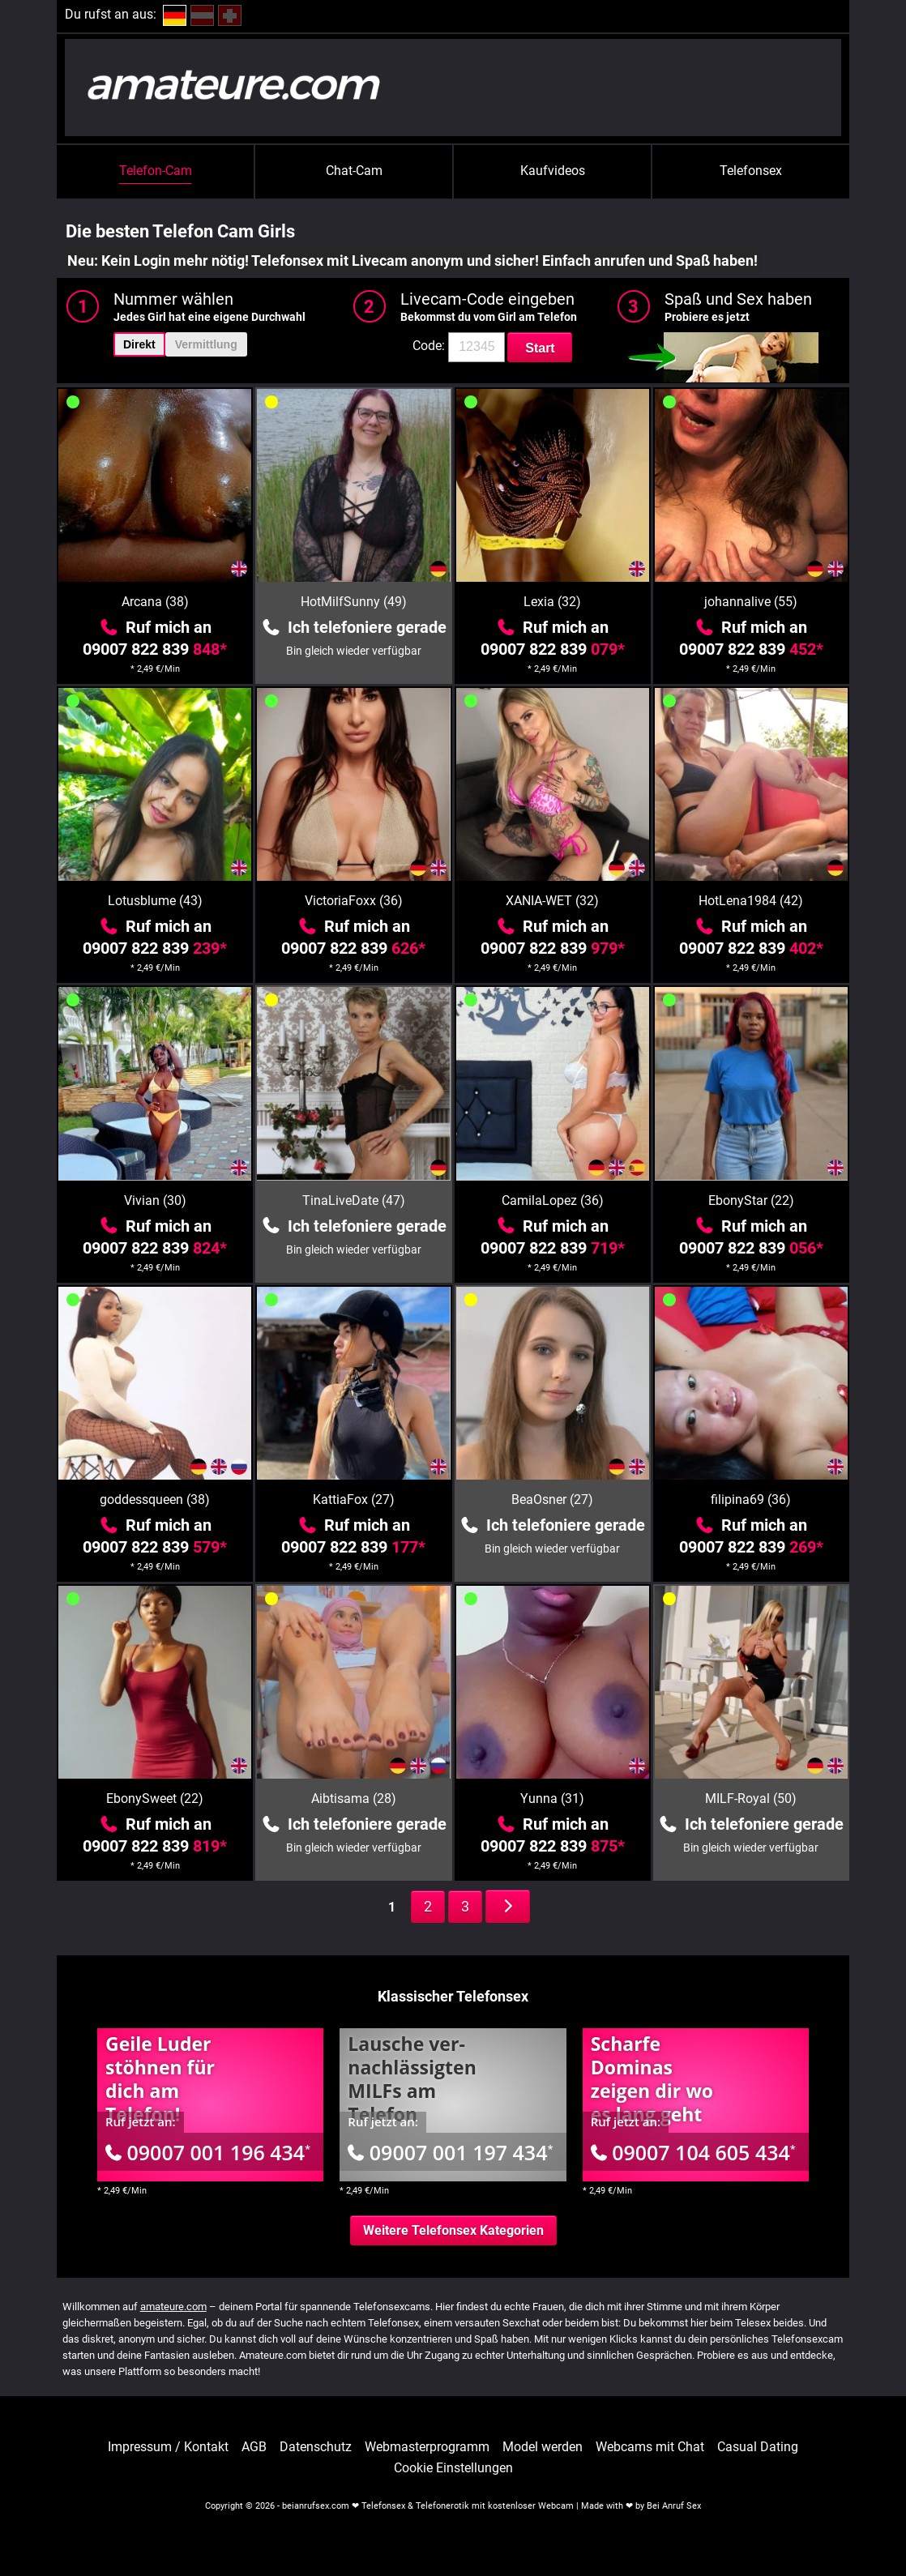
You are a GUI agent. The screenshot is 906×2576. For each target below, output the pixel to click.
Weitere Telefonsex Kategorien (453, 2230)
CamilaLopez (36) (553, 1200)
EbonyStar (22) (751, 1200)
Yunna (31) (552, 1798)
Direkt (139, 344)
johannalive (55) (750, 601)
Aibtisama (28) (353, 1798)
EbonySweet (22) (154, 1798)
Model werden (542, 2447)
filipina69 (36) (751, 1499)
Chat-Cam (354, 170)
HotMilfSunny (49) (354, 601)
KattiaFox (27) (354, 1499)
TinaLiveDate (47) (353, 1200)
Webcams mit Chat (650, 2447)
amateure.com (173, 2306)
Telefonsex (751, 170)
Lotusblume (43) (155, 900)
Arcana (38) (155, 601)
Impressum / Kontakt (168, 2447)
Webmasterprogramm (427, 2447)
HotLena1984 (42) (751, 900)
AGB (254, 2447)
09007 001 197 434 (450, 2152)
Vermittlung (206, 344)
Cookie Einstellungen (453, 2468)
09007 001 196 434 (207, 2152)
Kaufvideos (552, 170)
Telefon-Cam (155, 170)
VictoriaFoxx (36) (354, 900)
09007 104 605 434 (693, 2152)
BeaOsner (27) (552, 1499)
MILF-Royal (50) (751, 1798)
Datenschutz (316, 2447)
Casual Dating (757, 2447)
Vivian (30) (155, 1200)
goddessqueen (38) (155, 1499)
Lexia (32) (552, 601)
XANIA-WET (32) (552, 900)
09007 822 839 (155, 649)
